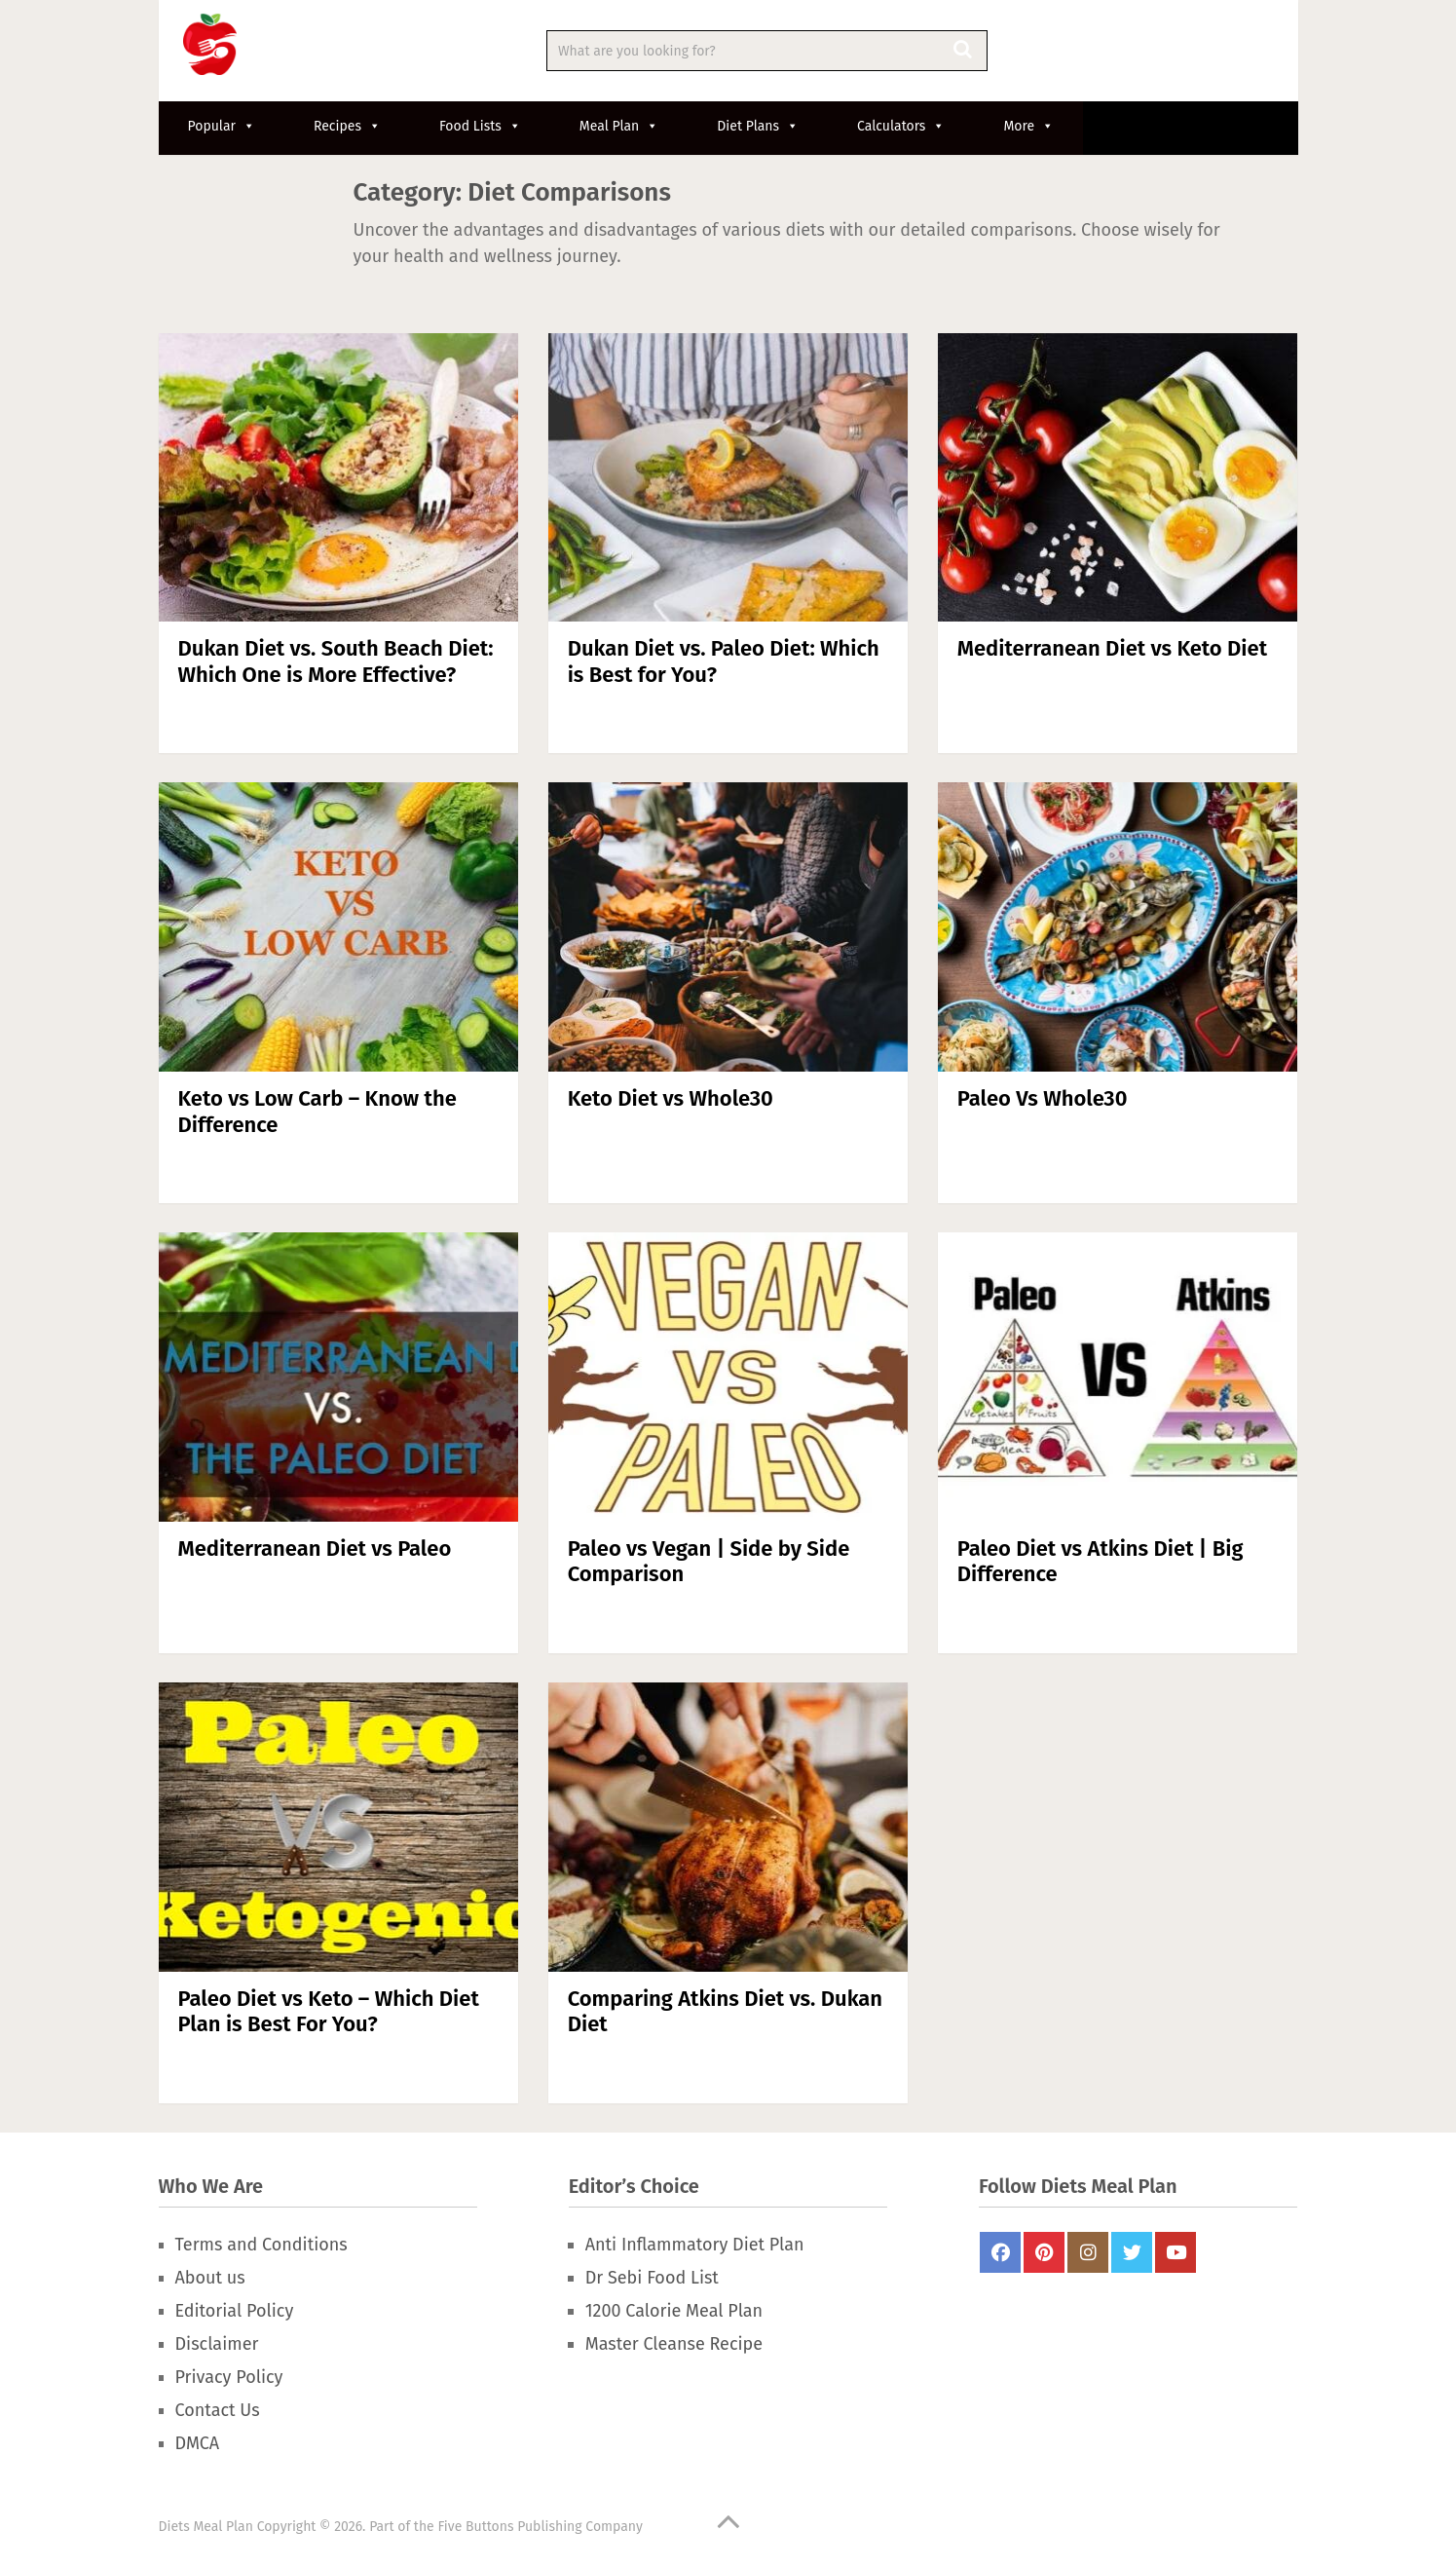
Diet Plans (758, 126)
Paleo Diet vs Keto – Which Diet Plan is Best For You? (328, 2011)
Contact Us (217, 2410)
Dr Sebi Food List (652, 2277)
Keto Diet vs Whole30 (670, 1098)
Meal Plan (619, 126)
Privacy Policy (229, 2377)
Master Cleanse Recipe (674, 2344)
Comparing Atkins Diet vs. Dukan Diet (725, 2011)
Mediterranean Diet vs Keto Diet (1112, 648)
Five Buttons (475, 2526)
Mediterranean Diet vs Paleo (315, 1548)
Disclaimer (217, 2344)
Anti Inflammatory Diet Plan (694, 2244)
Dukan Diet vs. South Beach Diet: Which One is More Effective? (336, 661)
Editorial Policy (234, 2311)
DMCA (197, 2443)
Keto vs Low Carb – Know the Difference (317, 1111)
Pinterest (1044, 2252)
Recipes (347, 126)
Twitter (1131, 2252)
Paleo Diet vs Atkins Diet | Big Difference (1100, 1561)
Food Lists (480, 126)
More (1028, 126)
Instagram (1087, 2252)
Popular (221, 126)
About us (210, 2277)
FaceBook (1000, 2252)
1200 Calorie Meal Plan (674, 2311)
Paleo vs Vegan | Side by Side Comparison (709, 1561)
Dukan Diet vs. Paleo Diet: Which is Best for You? (723, 661)
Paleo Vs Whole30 (1042, 1098)
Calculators (901, 126)
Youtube (1175, 2252)
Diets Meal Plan (206, 2526)
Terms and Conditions (261, 2244)
